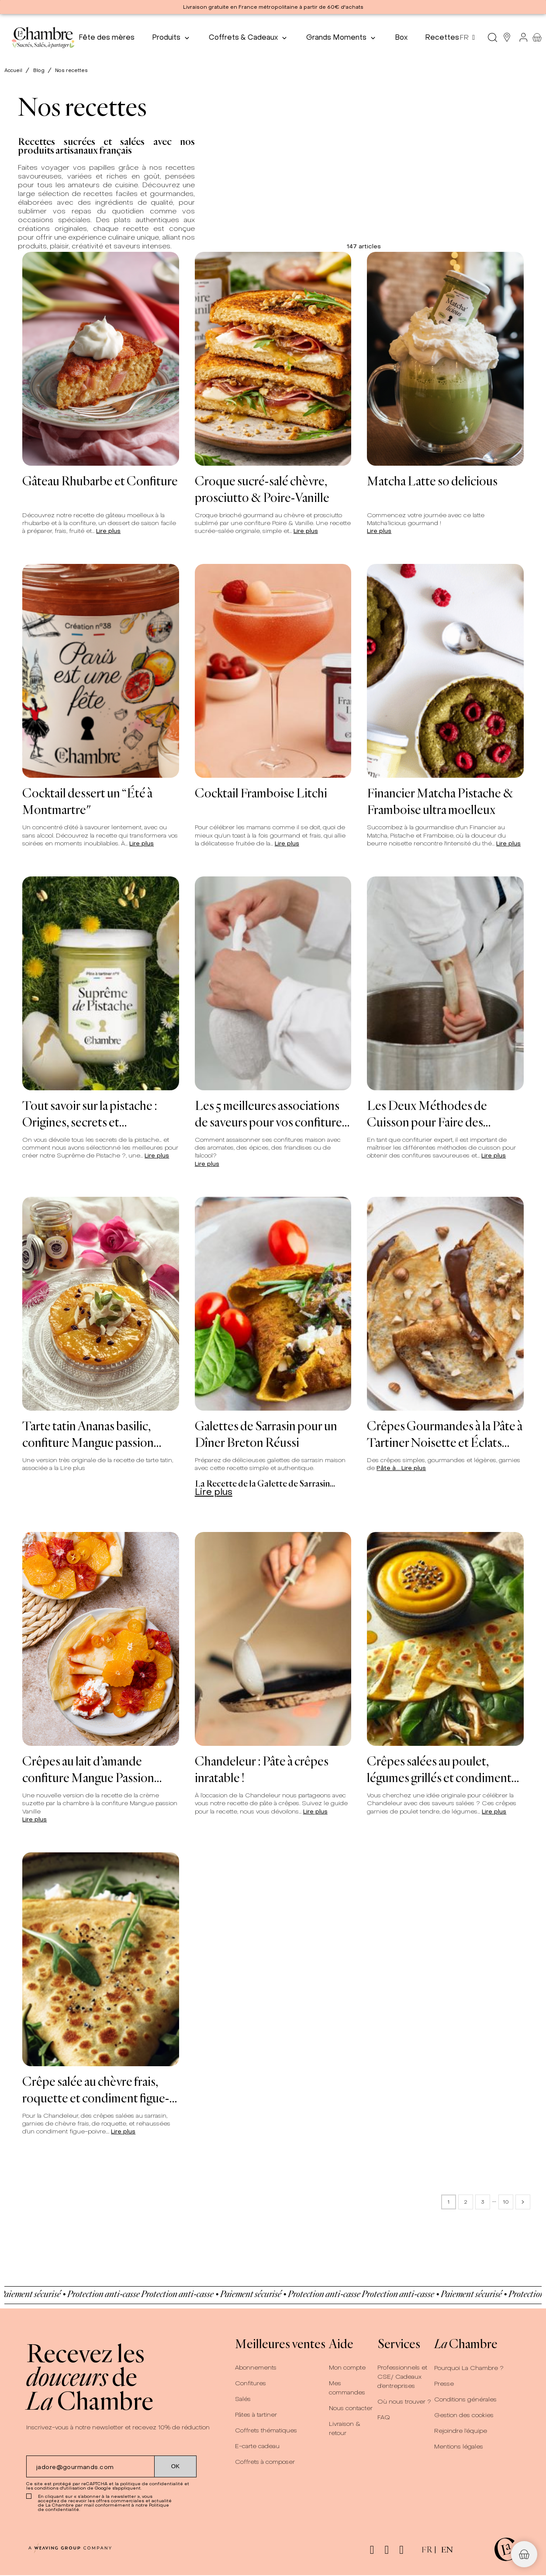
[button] (524, 2554)
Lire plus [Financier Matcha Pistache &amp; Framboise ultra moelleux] (508, 843)
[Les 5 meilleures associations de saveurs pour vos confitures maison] (273, 983)
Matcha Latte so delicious (432, 480)
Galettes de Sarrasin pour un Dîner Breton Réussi (266, 1433)
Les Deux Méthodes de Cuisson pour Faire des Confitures (427, 1113)
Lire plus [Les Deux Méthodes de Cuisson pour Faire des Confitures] (493, 1155)
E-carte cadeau (257, 2446)
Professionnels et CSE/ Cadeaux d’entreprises (402, 2377)
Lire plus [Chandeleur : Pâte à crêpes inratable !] (315, 1811)
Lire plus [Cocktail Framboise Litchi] (287, 843)
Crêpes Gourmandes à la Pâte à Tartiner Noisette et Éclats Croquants (444, 1433)
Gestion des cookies (464, 2415)
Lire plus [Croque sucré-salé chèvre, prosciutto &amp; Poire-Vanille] (306, 531)
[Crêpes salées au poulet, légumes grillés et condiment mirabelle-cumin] (445, 1639)
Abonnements (255, 2367)
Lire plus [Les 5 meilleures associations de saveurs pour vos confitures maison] (207, 1164)
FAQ (383, 2417)
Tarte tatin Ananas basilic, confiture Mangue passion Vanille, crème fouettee (88, 1433)
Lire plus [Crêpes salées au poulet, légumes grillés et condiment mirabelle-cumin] (494, 1811)
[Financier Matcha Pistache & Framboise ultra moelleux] (445, 671)
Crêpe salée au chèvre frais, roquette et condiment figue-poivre (95, 2089)
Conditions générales (465, 2399)
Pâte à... (389, 1468)
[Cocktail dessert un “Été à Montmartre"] (100, 671)
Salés (243, 2399)
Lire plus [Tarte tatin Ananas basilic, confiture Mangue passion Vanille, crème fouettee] (72, 1468)
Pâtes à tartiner (256, 2414)
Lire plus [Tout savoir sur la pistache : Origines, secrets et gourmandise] (157, 1155)
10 (506, 2202)
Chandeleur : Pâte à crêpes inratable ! (261, 1769)
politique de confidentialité (151, 2484)
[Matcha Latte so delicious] (445, 359)
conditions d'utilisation (60, 2488)
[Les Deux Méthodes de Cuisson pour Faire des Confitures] (445, 983)
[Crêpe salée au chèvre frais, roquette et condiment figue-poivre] (100, 1959)
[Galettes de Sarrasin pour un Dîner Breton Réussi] (273, 1304)
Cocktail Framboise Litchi (261, 792)
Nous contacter (351, 2408)
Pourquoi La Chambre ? (469, 2368)
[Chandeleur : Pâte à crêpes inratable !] (273, 1639)
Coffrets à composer (265, 2462)
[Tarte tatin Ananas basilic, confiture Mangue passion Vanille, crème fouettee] (100, 1304)
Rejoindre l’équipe (460, 2431)
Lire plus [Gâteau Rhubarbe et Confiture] (108, 531)
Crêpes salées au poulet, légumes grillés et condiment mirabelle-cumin (439, 1769)
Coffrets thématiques (266, 2430)
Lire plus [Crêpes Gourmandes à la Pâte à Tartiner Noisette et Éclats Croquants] (413, 1468)
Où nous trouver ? (404, 2401)
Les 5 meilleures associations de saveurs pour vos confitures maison (271, 1113)
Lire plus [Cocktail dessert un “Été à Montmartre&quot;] (141, 843)
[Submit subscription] (176, 2466)
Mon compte (347, 2367)
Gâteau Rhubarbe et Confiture (100, 480)
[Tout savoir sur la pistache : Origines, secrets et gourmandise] (100, 983)
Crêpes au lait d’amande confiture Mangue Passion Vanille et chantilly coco (88, 1769)
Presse (444, 2383)
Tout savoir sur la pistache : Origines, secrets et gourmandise (89, 1113)
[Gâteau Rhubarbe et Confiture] (100, 359)
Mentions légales (458, 2446)
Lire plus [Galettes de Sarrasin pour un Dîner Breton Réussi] (213, 1492)
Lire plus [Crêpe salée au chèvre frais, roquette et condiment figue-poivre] (123, 2131)
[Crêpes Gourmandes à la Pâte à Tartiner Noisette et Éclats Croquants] (445, 1304)
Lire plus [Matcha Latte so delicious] (379, 531)
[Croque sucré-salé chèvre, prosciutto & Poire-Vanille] (273, 359)
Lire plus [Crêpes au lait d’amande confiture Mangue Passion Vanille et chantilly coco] (34, 1819)
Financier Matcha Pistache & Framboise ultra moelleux (440, 800)
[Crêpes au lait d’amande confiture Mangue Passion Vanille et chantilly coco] (100, 1639)
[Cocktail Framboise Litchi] (273, 671)
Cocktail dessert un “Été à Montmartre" (87, 800)
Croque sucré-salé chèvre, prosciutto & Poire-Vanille (262, 488)
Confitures (250, 2383)
